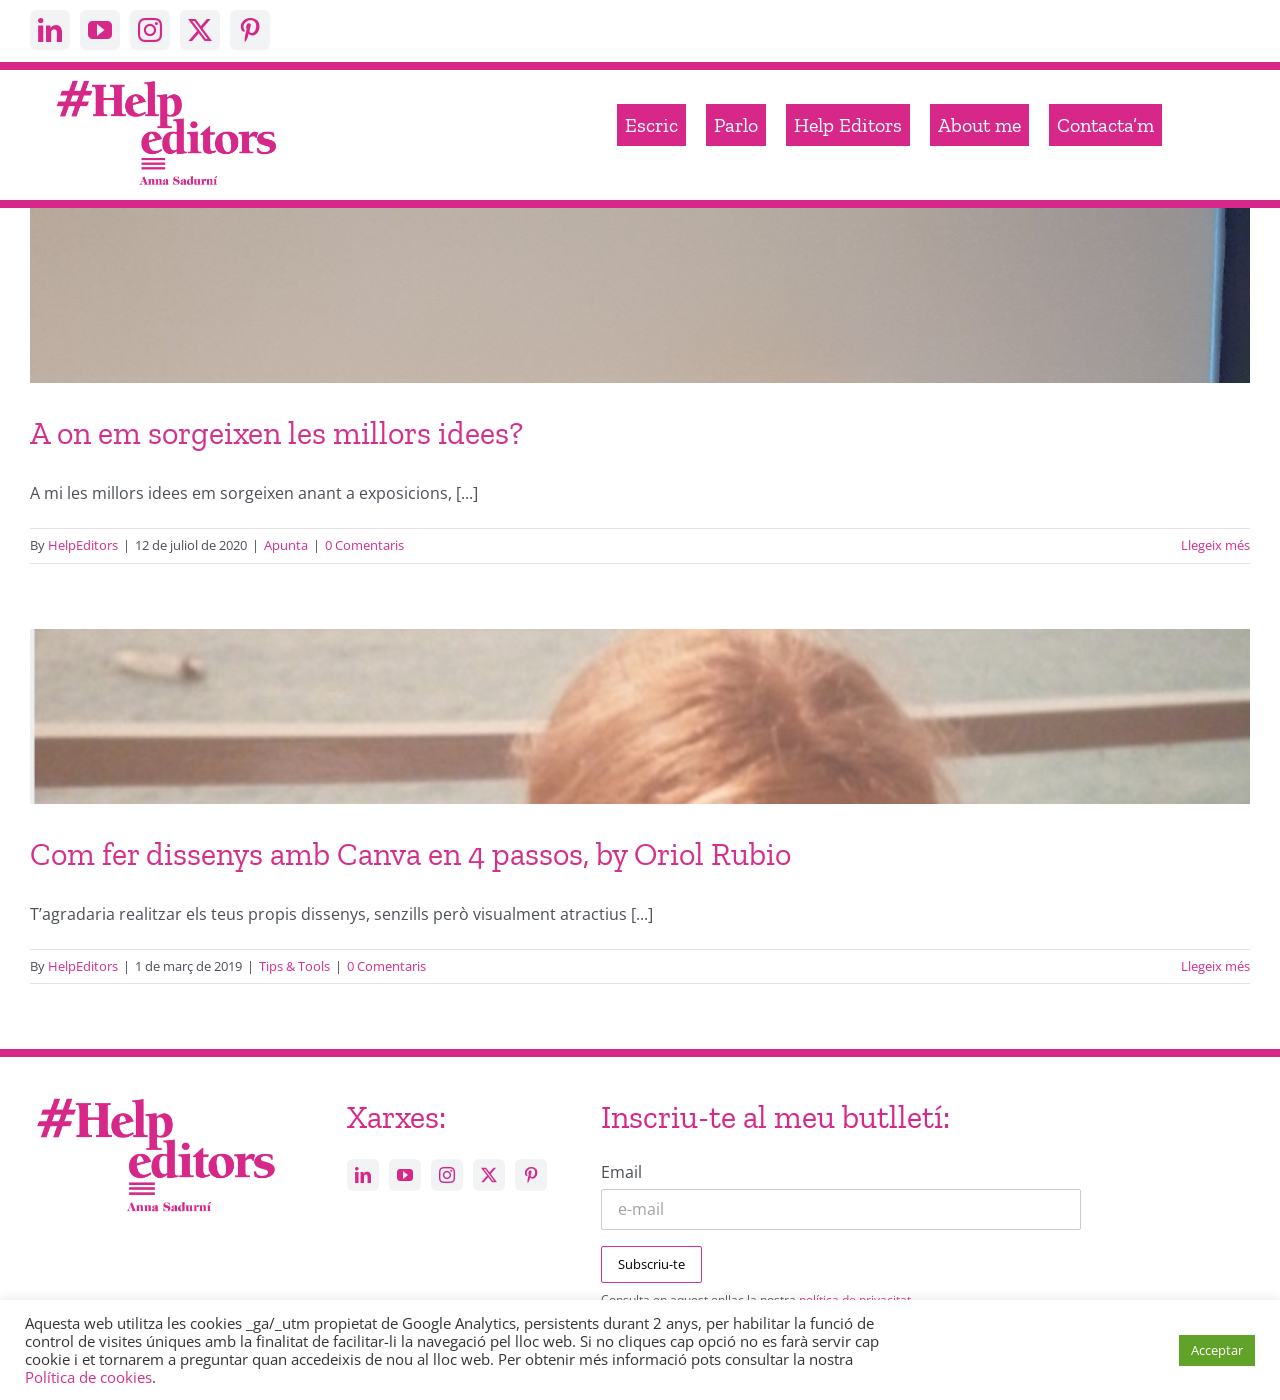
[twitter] (200, 30)
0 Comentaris (364, 545)
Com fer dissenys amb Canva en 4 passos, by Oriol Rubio (410, 854)
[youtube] (100, 30)
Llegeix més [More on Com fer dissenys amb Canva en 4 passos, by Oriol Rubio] (1215, 966)
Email (621, 1172)
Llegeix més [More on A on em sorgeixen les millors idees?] (1215, 545)
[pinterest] (250, 30)
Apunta (286, 545)
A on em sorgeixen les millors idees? (276, 433)
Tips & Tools (294, 966)
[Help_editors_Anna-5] (155, 1095)
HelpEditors (83, 545)
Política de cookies (88, 1377)
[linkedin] (50, 30)
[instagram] (150, 30)
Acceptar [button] (1217, 1350)
